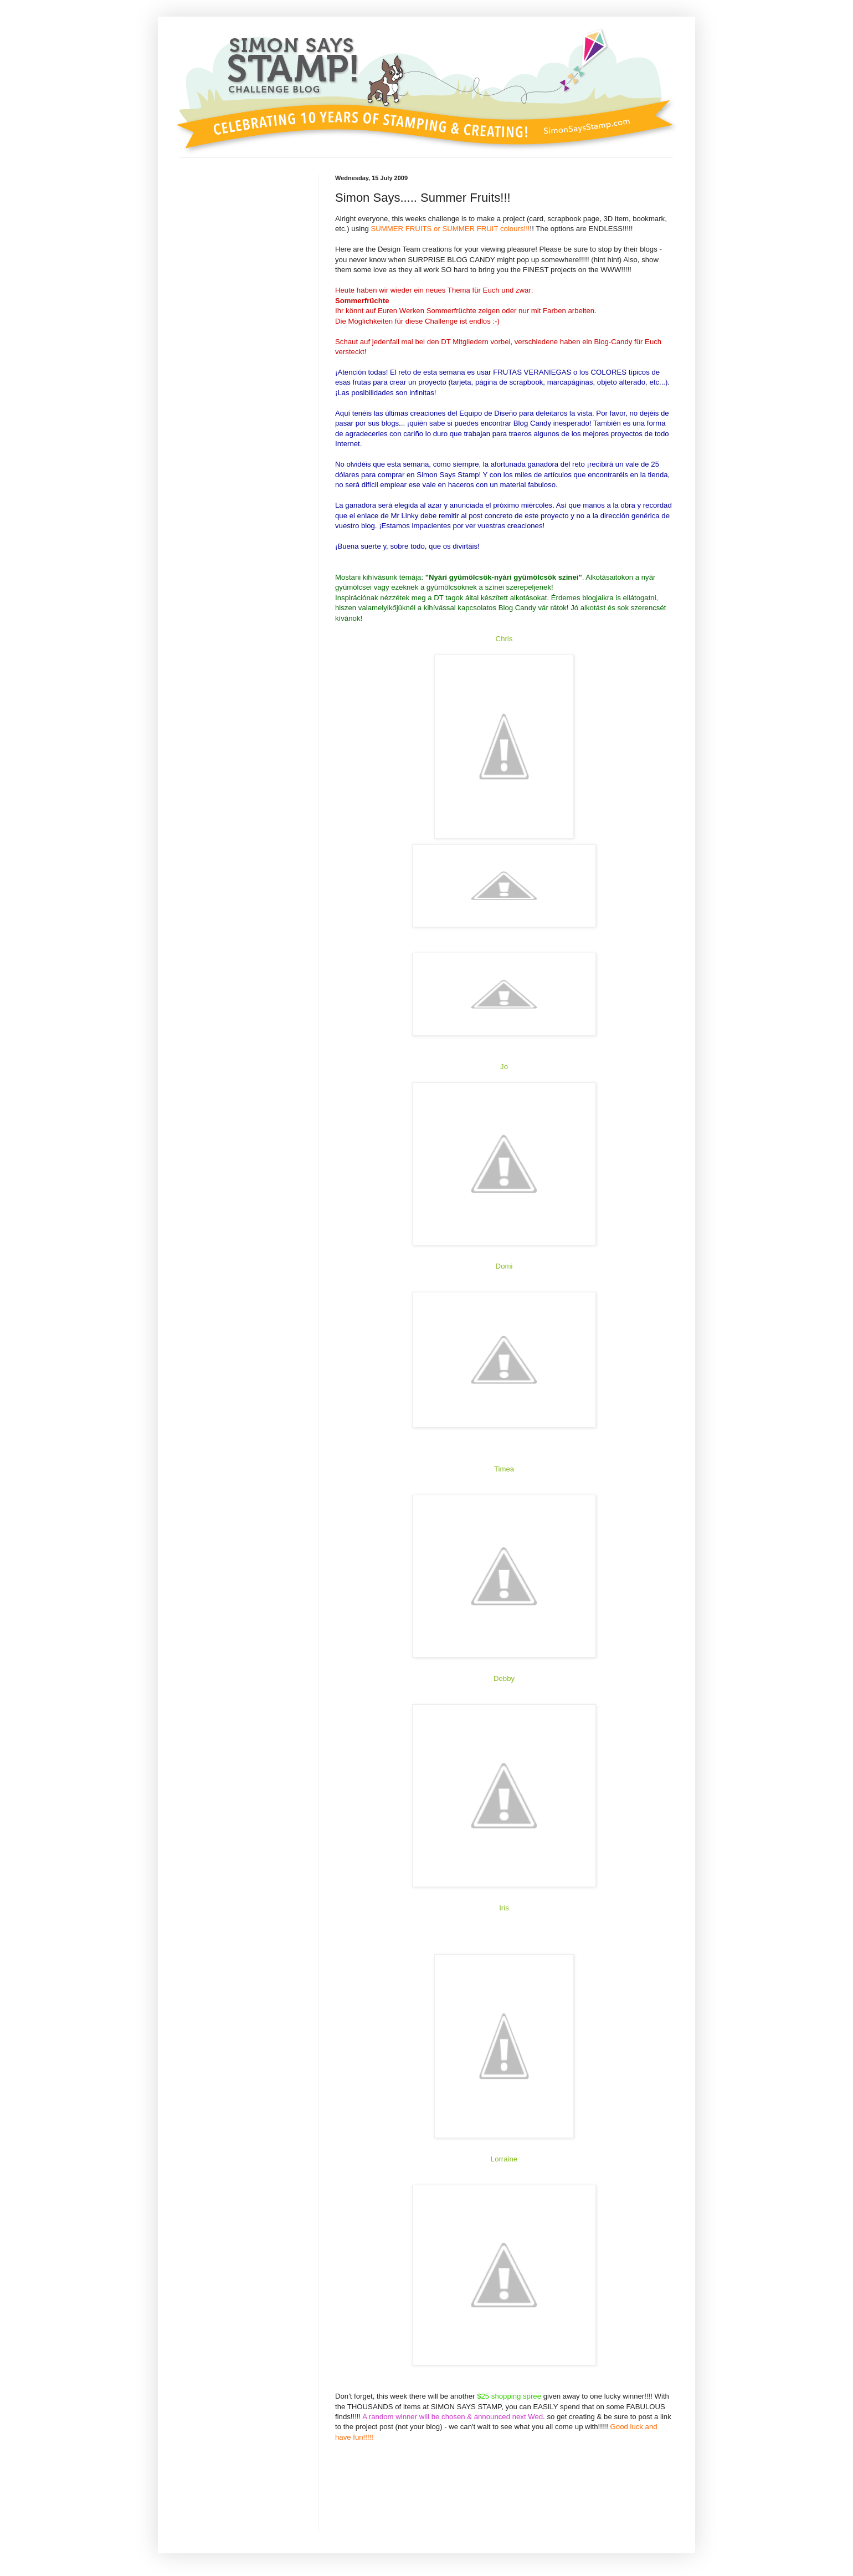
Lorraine (504, 2159)
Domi (504, 1266)
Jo (504, 1066)
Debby (504, 1678)
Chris (504, 639)
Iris (504, 1908)
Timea (504, 1469)
